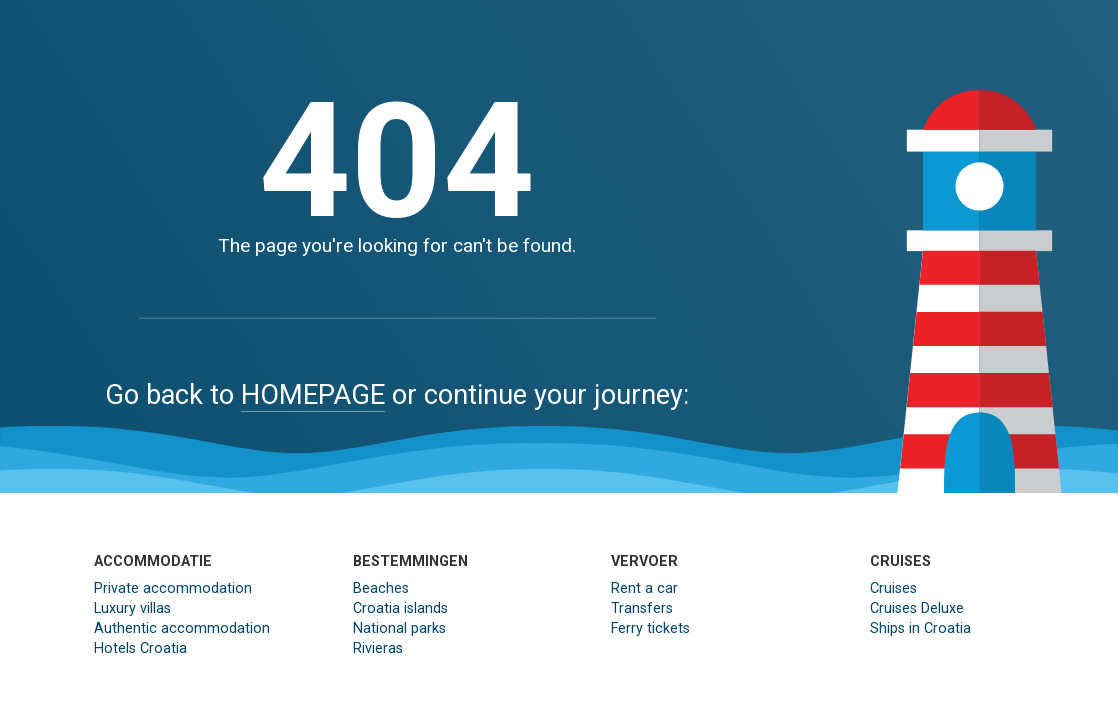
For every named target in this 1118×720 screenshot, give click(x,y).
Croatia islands (400, 608)
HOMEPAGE (313, 395)
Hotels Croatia (140, 648)
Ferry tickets (650, 628)
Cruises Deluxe (917, 608)
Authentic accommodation (182, 628)
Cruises (893, 588)
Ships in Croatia (920, 628)
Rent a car (644, 588)
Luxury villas (132, 608)
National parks (399, 628)
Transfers (642, 608)
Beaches (381, 588)
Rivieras (378, 648)
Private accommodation (173, 588)
